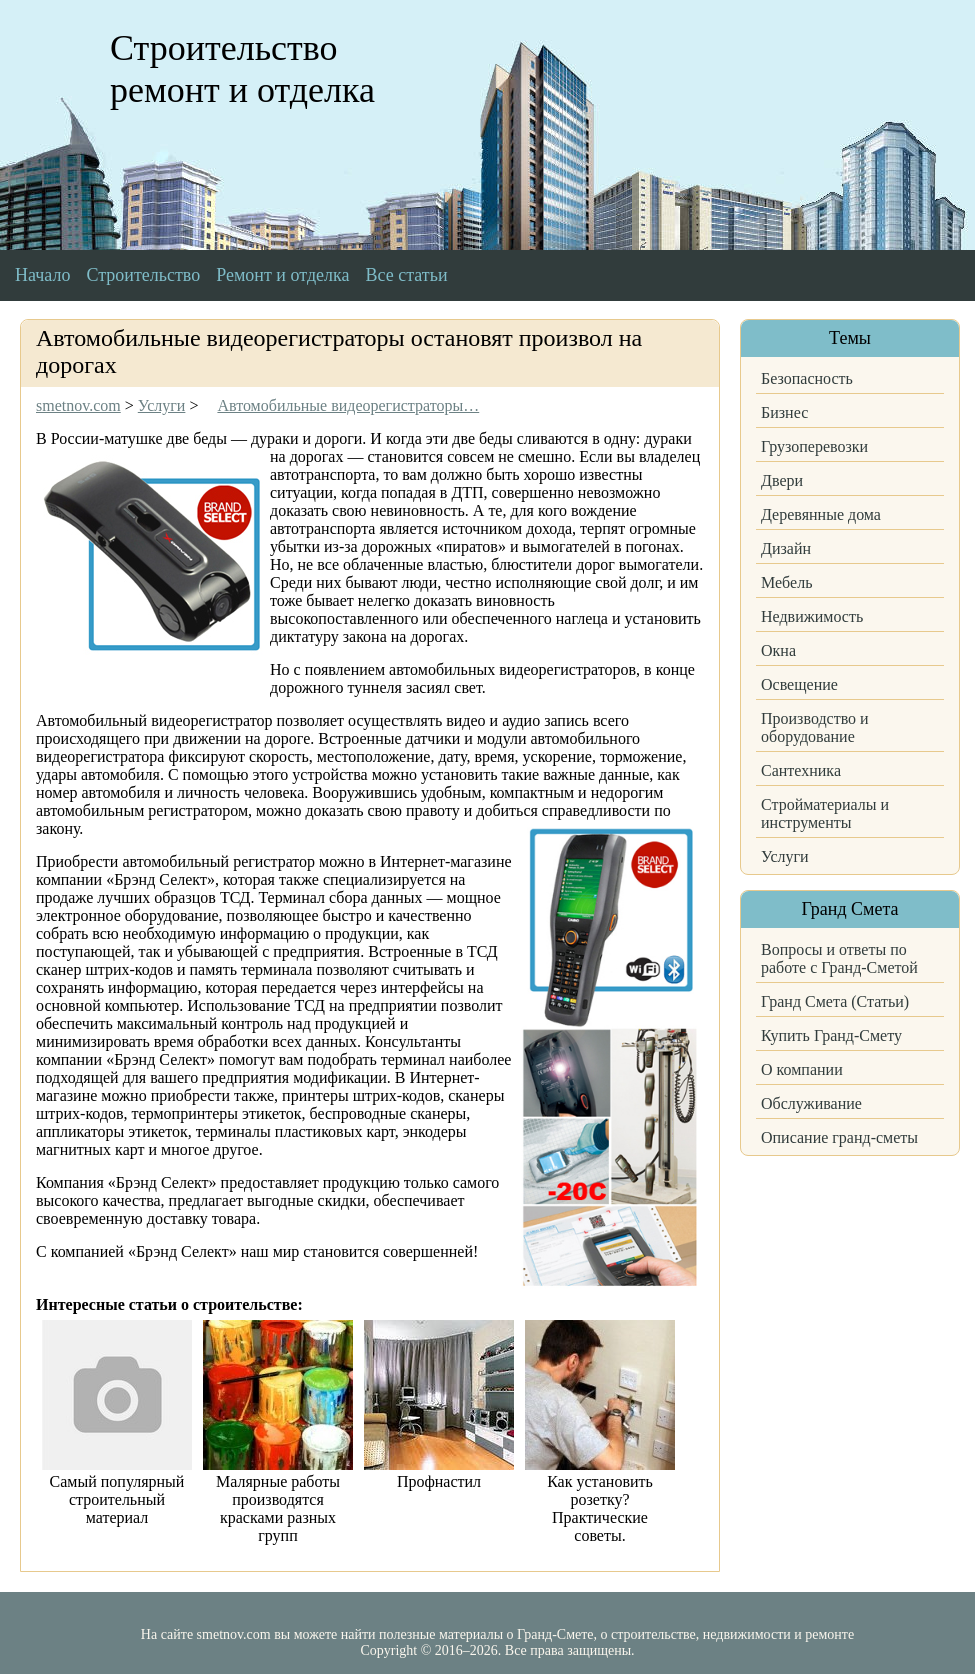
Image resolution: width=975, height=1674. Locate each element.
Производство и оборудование (815, 727)
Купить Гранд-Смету (831, 1035)
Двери (782, 480)
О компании (802, 1069)
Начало (42, 275)
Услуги (785, 856)
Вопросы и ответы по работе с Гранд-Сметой (839, 958)
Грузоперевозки (814, 446)
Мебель (786, 582)
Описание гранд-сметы (839, 1137)
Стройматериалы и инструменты (825, 813)
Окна (778, 650)
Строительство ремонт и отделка (242, 69)
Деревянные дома (821, 514)
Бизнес (784, 412)
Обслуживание (811, 1103)
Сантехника (801, 770)
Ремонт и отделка (282, 275)
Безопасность (807, 378)
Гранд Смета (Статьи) (835, 1001)
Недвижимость (812, 616)
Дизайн (786, 548)
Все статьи (407, 275)
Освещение (799, 684)
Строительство (143, 275)
